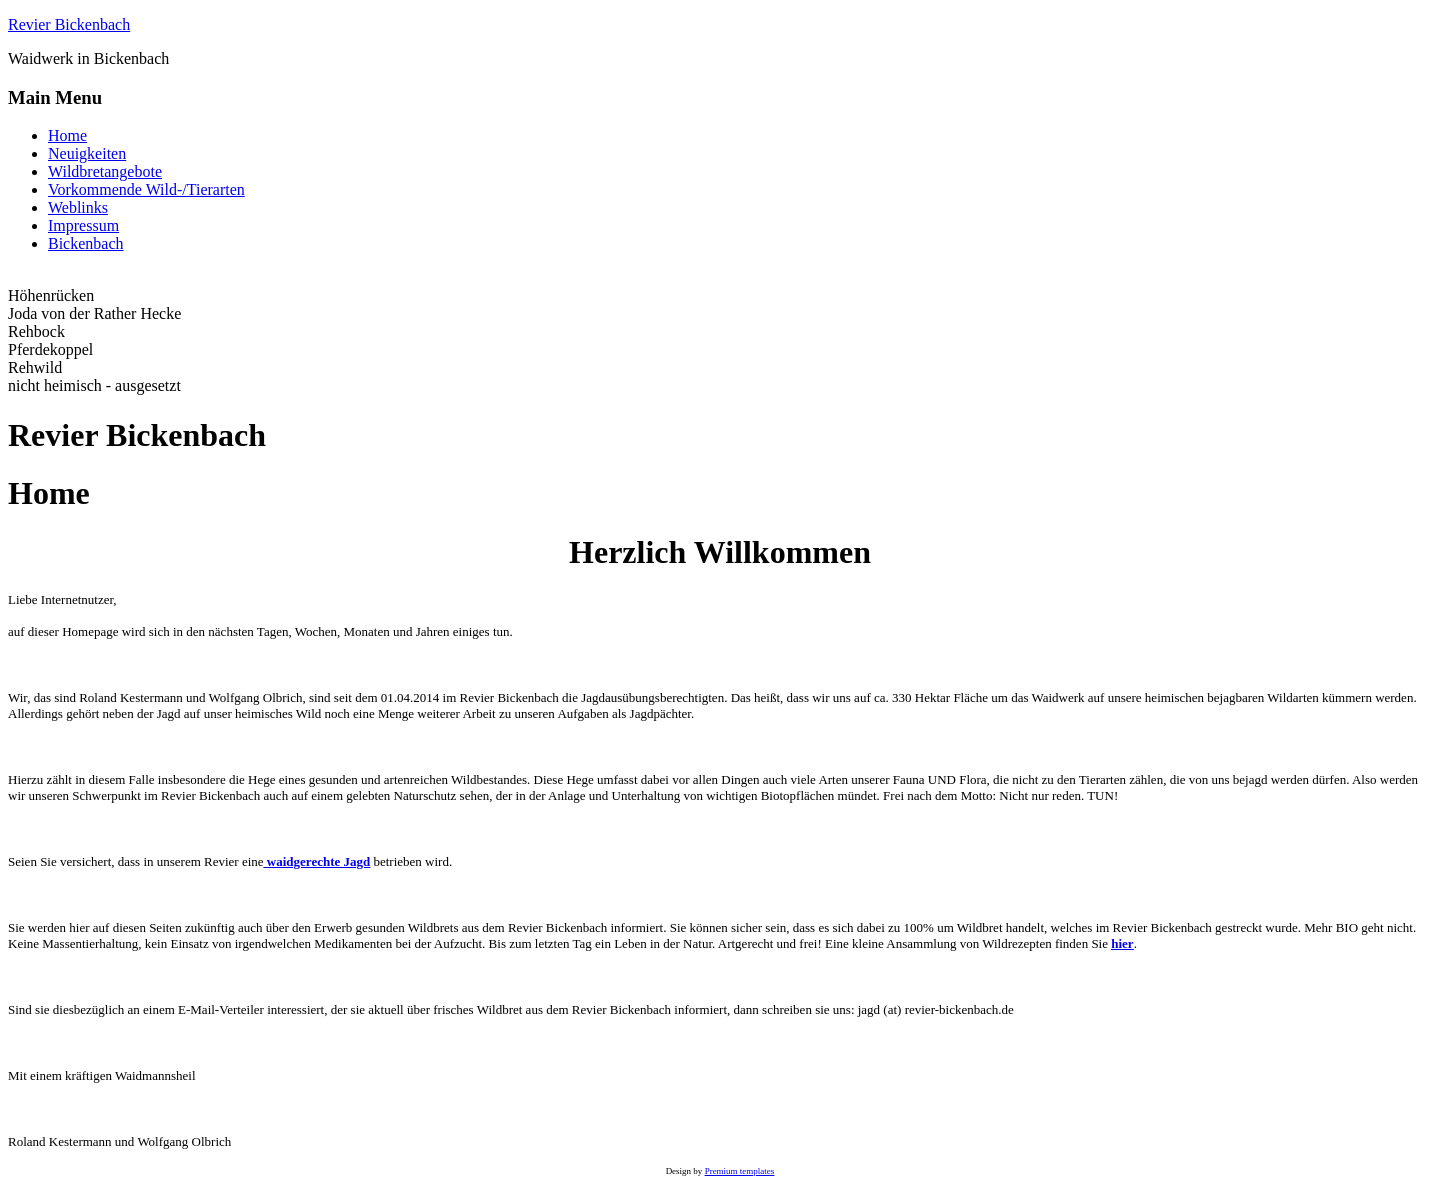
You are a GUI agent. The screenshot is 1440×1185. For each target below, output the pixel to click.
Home (67, 135)
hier (1122, 943)
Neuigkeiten (87, 153)
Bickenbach (86, 243)
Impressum (83, 225)
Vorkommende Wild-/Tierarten (146, 189)
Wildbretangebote (105, 171)
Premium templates (740, 1171)
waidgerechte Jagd (317, 861)
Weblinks (78, 207)
